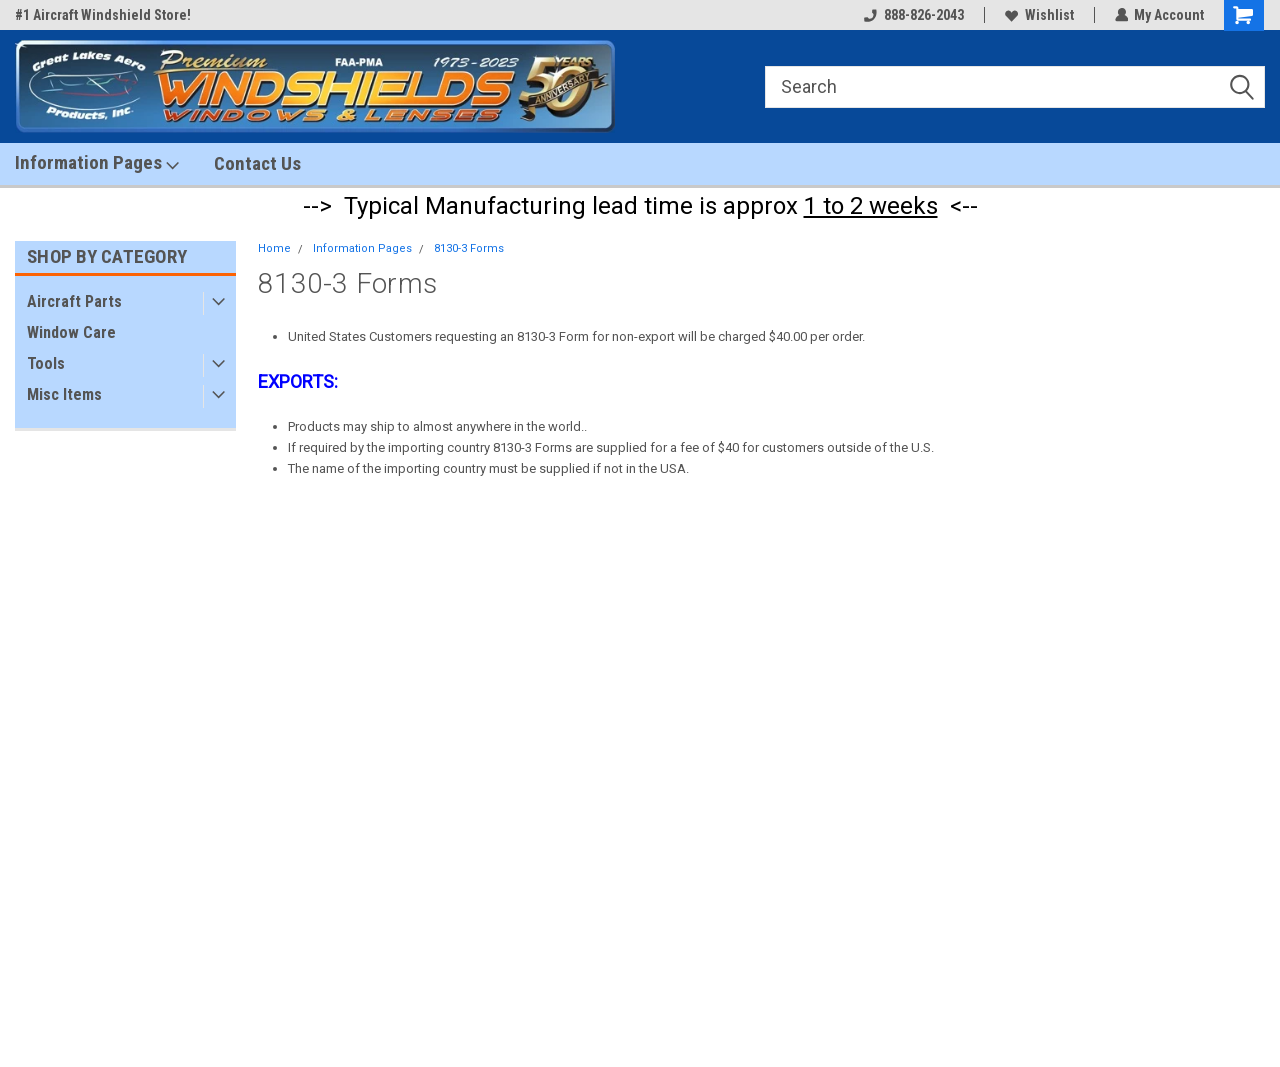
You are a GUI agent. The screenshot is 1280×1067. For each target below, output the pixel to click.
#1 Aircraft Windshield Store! (103, 15)
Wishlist (1038, 15)
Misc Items (64, 394)
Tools (46, 363)
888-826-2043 (913, 15)
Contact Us (257, 163)
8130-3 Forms (469, 248)
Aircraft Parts (74, 301)
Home (274, 248)
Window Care (71, 332)
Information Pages (97, 163)
